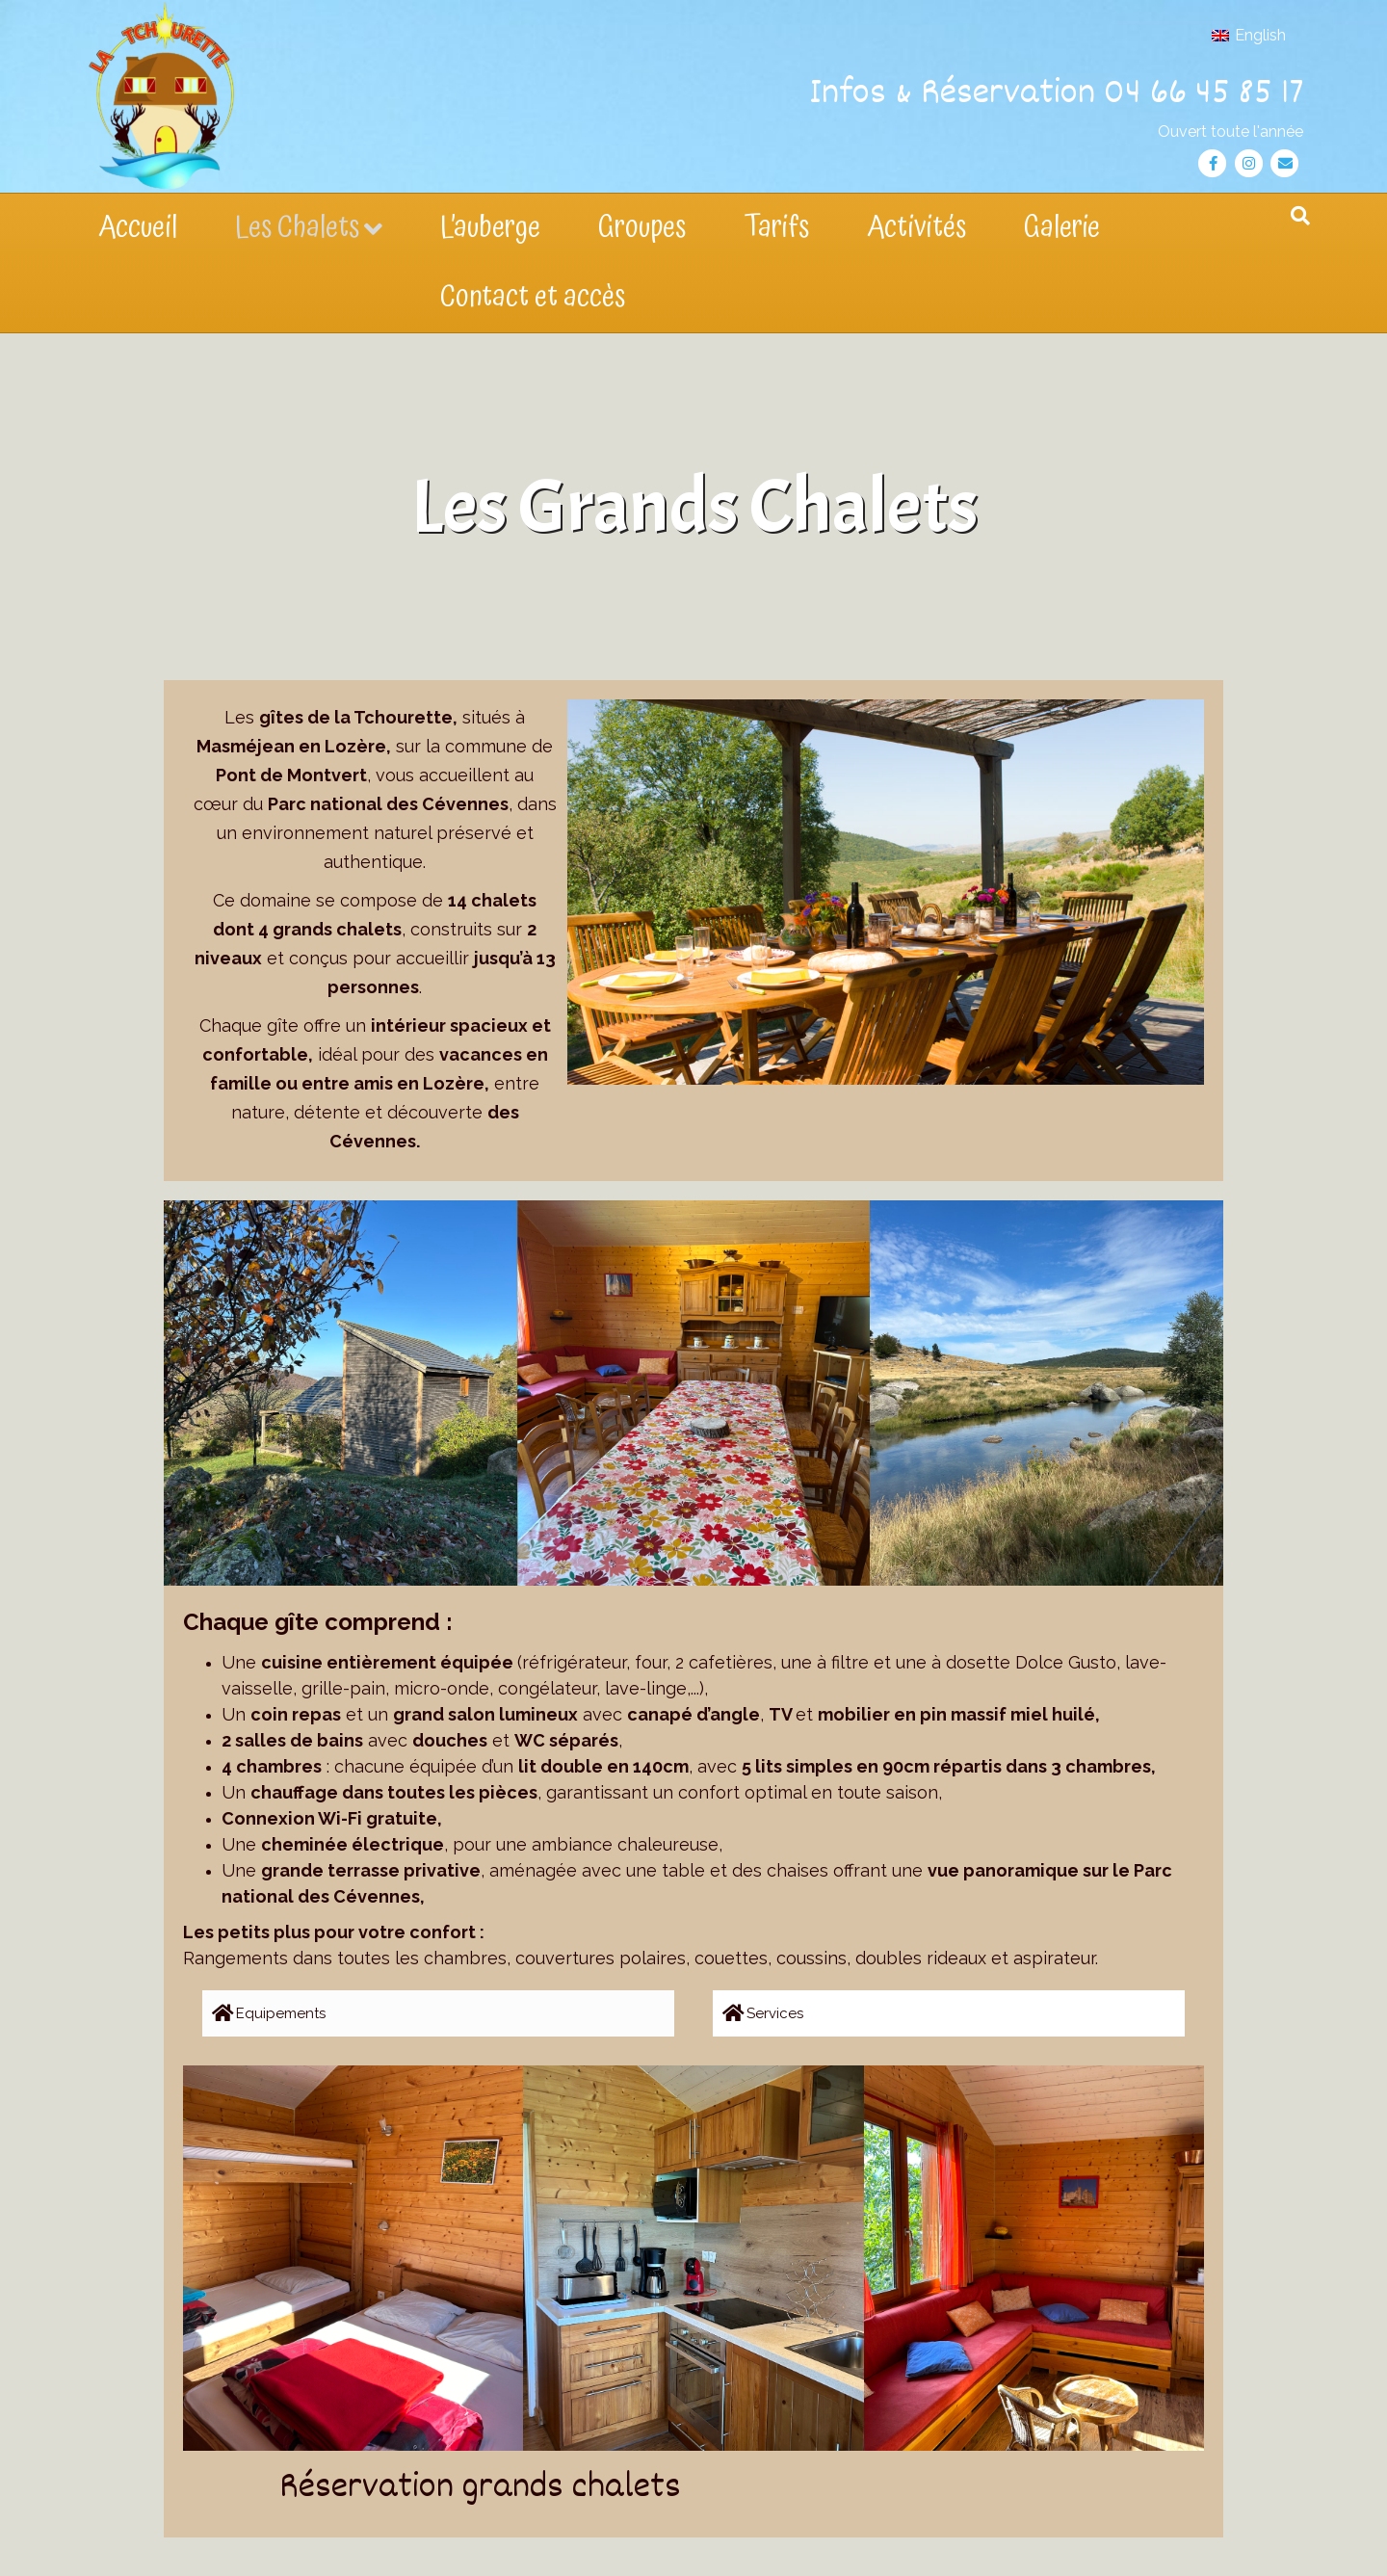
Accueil (137, 227)
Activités (916, 227)
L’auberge (490, 227)
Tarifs (776, 227)
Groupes (642, 227)
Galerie (1062, 227)
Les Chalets (297, 227)
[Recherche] (1300, 215)
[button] (438, 2013)
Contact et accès (532, 297)
